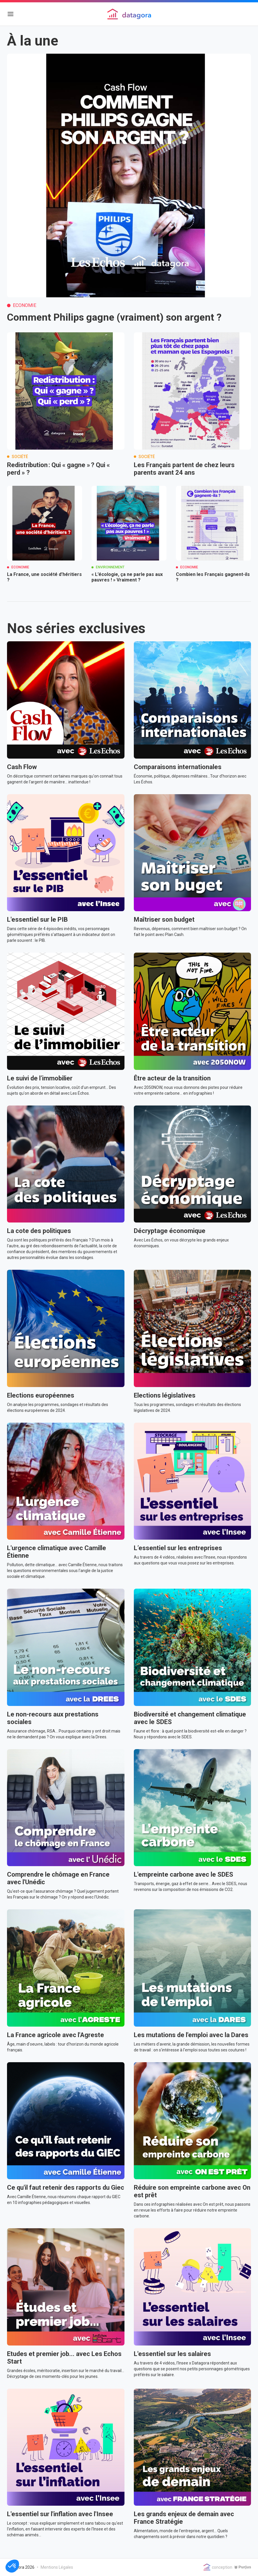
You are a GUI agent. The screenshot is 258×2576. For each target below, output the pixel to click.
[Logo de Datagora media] (129, 14)
